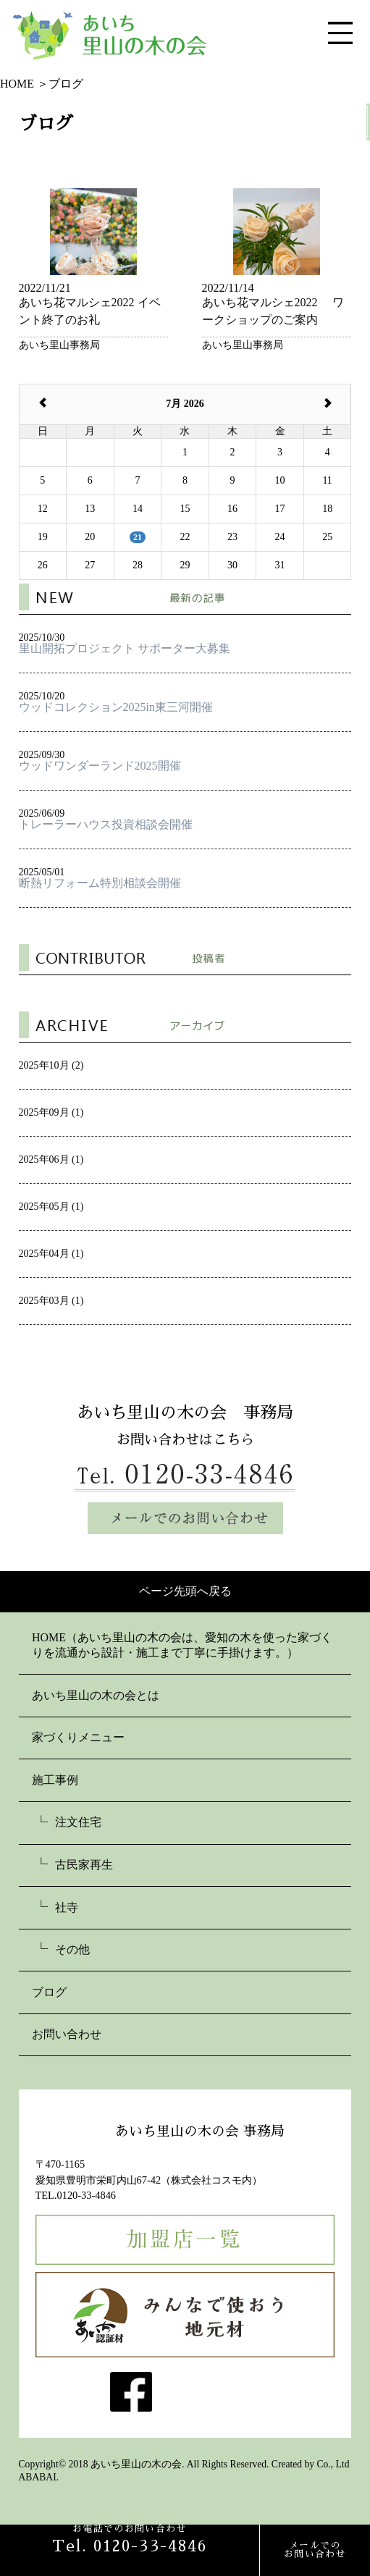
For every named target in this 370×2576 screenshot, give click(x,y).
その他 (72, 1949)
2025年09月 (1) (51, 1112)
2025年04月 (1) (51, 1253)
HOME (49, 1637)
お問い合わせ (66, 2034)
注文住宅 (78, 1822)
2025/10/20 (185, 702)
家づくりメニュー (78, 1737)
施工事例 (55, 1780)
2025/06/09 (185, 819)
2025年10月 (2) (51, 1065)
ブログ (49, 1992)
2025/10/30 (185, 643)
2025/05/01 (185, 878)
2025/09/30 (185, 760)
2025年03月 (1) (51, 1300)
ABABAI (37, 2477)
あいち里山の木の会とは (95, 1695)
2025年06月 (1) (51, 1159)
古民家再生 (84, 1865)
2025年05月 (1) (51, 1206)
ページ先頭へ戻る (185, 1591)
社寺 (66, 1907)
